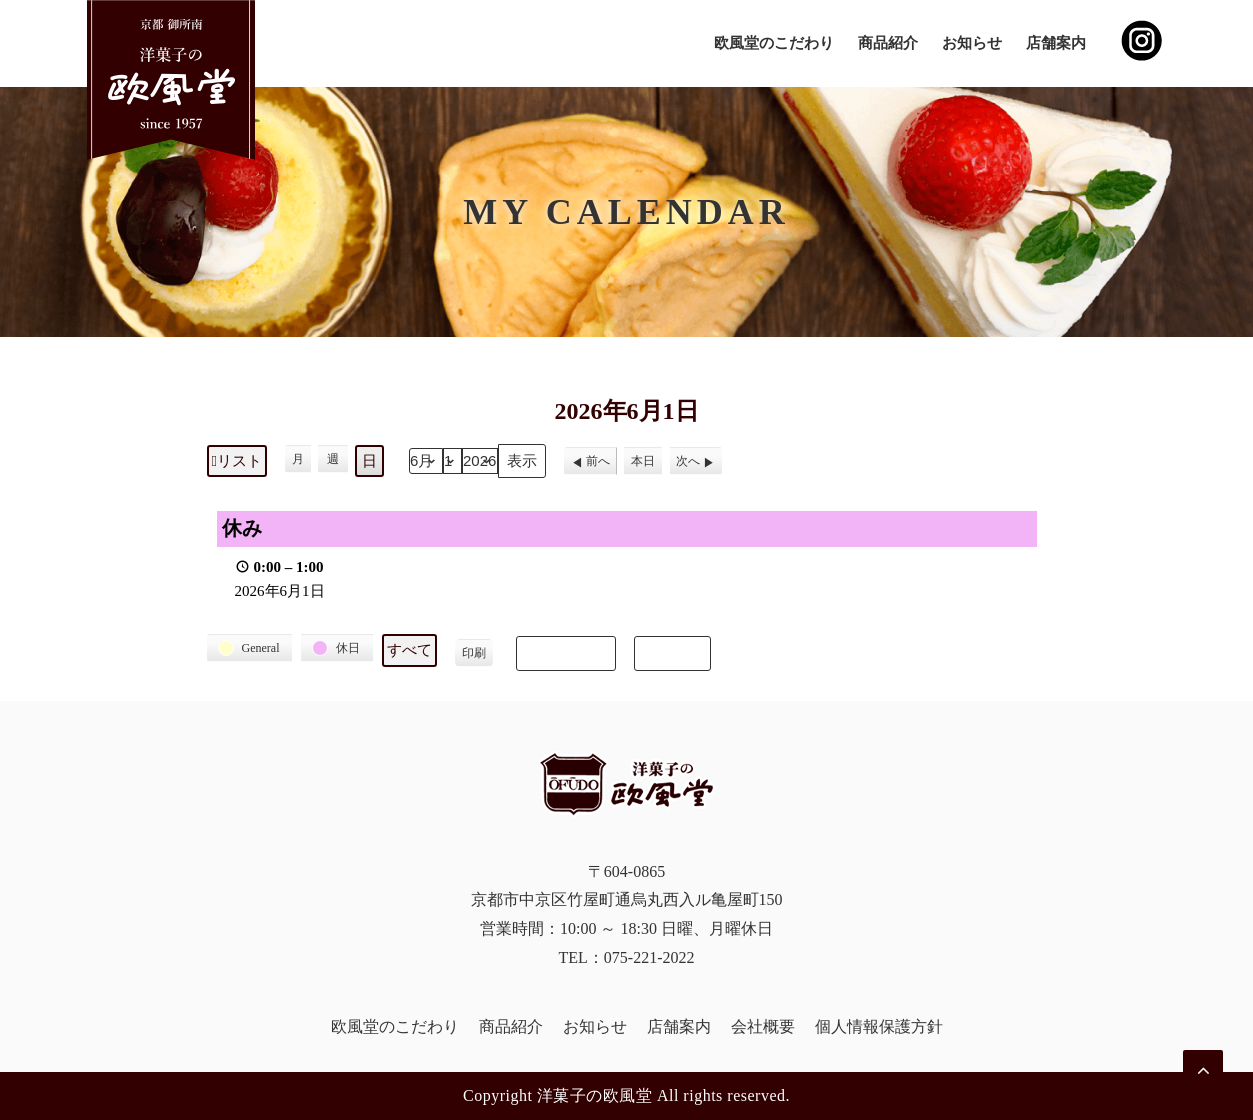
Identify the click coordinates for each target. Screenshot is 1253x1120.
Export (672, 652)
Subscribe (566, 652)
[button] (250, 648)
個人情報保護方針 (879, 1026)
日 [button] (369, 461)
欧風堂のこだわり (774, 43)
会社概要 (763, 1026)
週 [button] (333, 459)
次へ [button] (688, 461)
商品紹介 (888, 43)
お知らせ (972, 43)
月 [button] (298, 459)
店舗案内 (1056, 43)
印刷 (473, 656)
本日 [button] (643, 461)
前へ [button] (598, 461)
